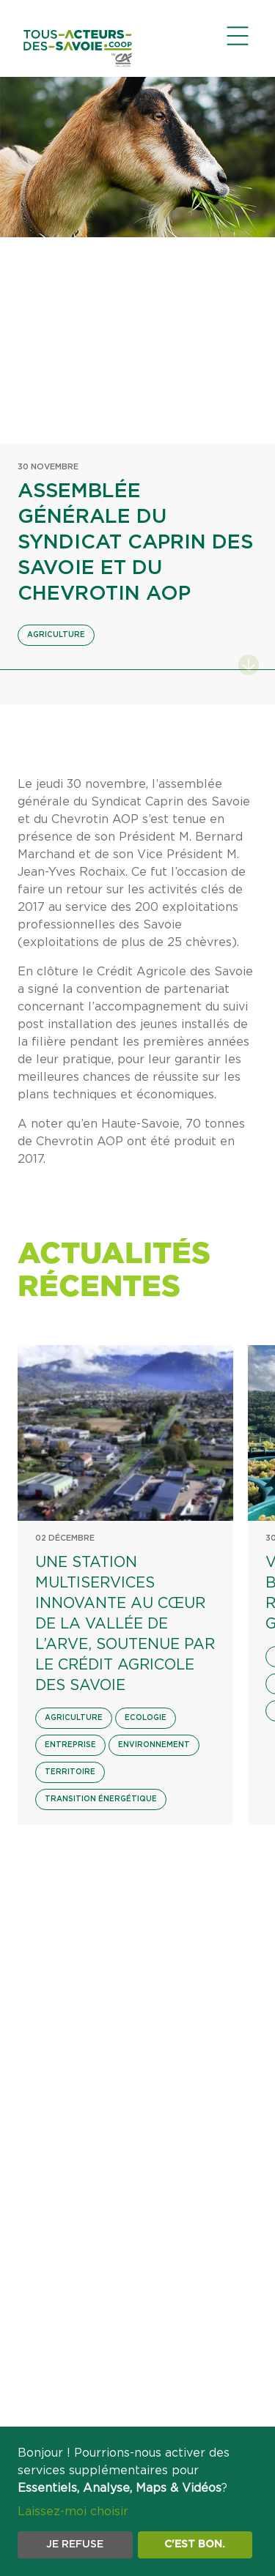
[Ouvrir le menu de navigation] (238, 36)
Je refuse (74, 2544)
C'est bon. (194, 2544)
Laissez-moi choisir (73, 2511)
